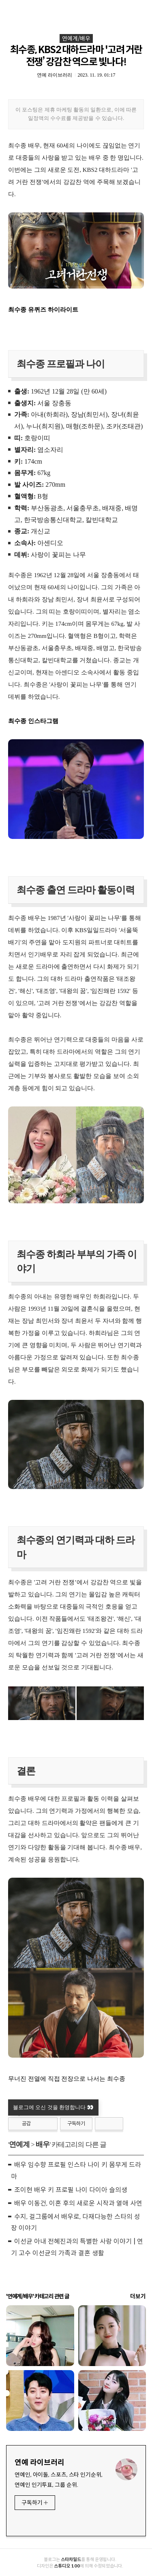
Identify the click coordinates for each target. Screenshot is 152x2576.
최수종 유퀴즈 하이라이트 (43, 309)
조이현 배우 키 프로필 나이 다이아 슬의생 (70, 2190)
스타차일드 (71, 2559)
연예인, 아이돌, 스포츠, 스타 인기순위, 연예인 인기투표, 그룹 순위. (59, 2479)
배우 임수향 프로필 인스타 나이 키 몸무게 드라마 (76, 2171)
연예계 (19, 2144)
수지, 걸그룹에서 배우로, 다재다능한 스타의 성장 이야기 (75, 2222)
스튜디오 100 (67, 2566)
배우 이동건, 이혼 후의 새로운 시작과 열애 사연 (78, 2203)
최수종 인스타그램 (33, 721)
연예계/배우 (76, 38)
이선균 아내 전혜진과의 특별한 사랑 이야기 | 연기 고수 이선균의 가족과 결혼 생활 (77, 2247)
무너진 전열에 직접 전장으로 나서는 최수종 (66, 2078)
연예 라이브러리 (39, 2462)
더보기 (138, 2296)
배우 (42, 2144)
